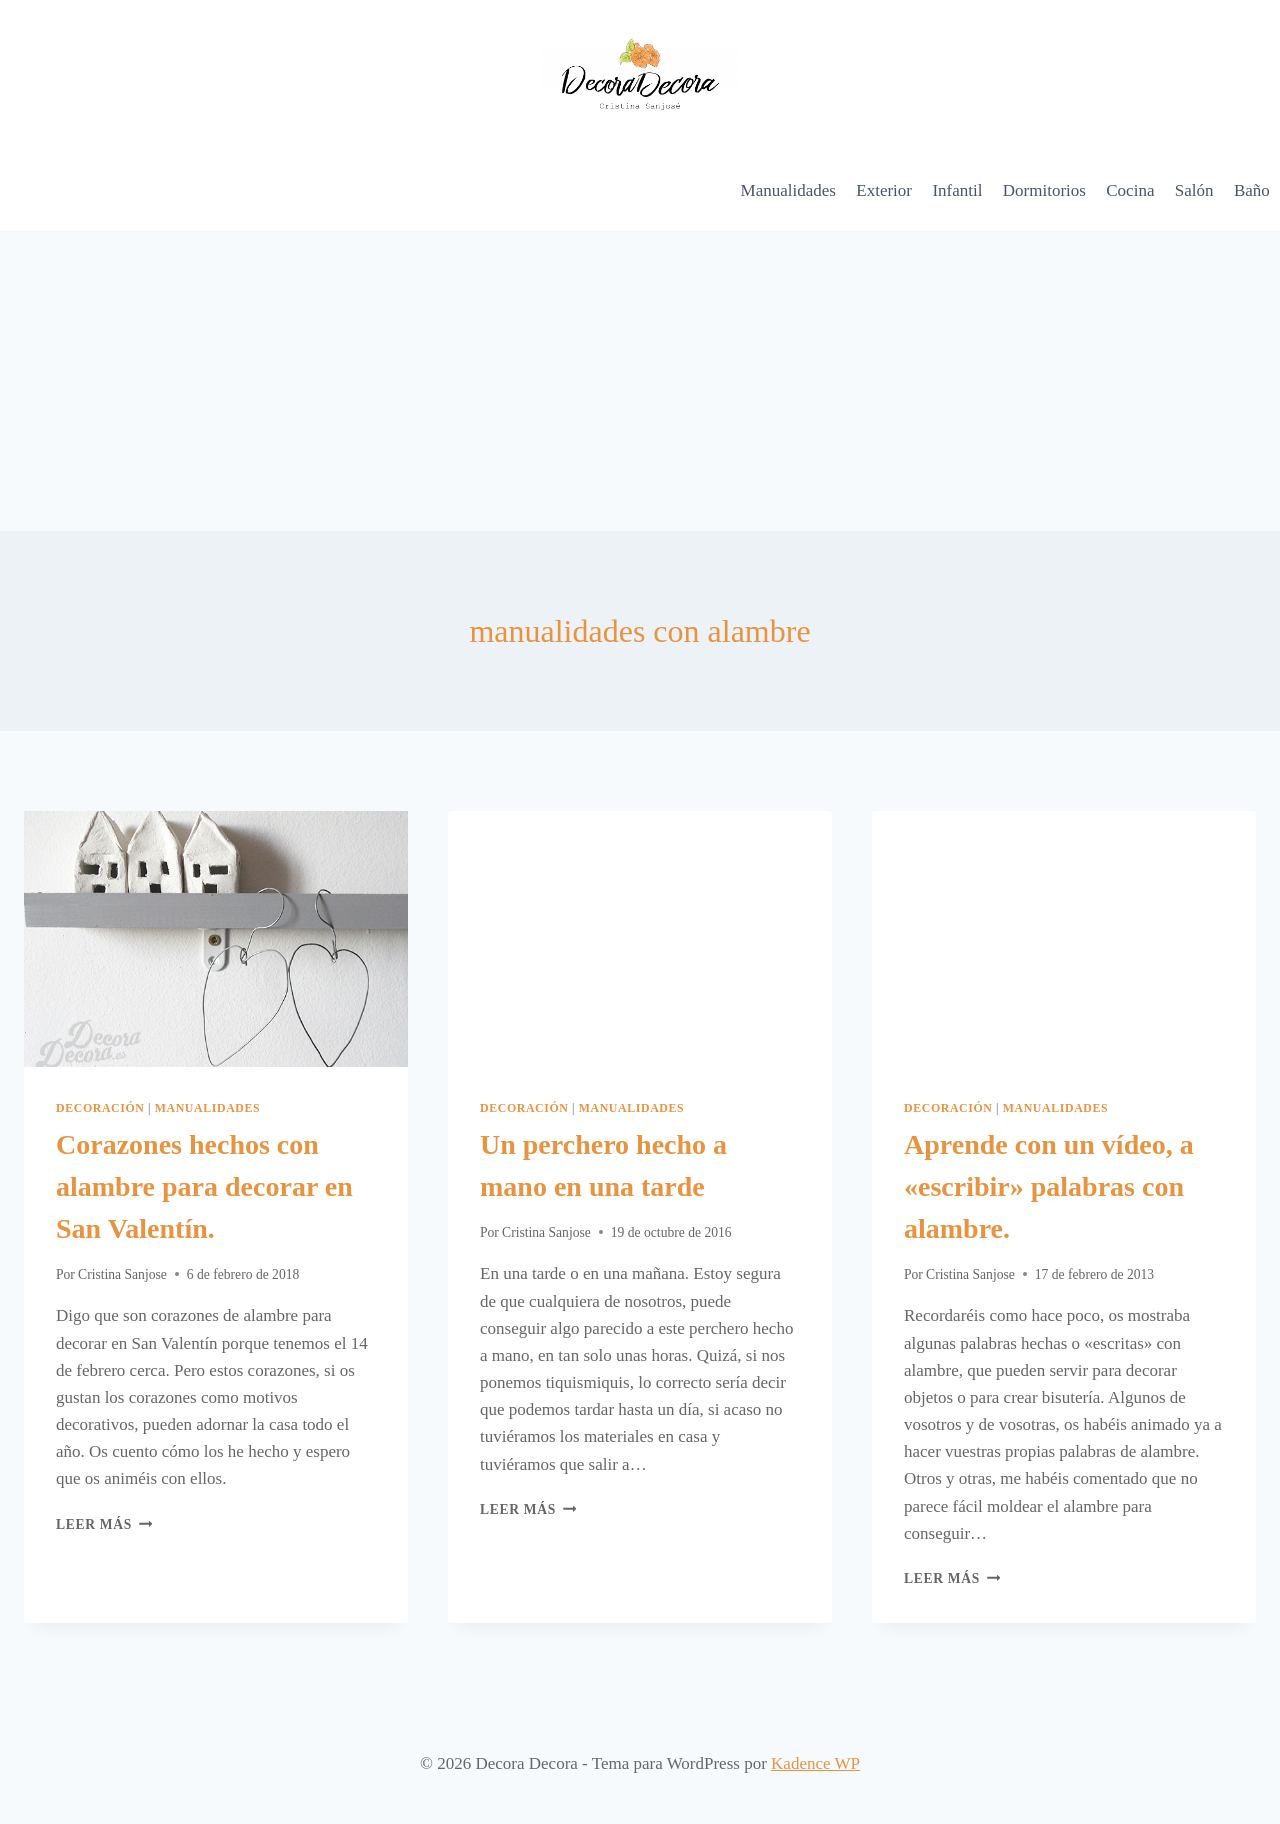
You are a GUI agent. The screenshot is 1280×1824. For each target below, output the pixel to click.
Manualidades (788, 190)
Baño (1252, 190)
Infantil (957, 190)
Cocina (1130, 190)
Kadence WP (815, 1763)
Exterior (884, 190)
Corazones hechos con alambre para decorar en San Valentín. (204, 1186)
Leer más (104, 1524)
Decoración (100, 1108)
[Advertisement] (640, 381)
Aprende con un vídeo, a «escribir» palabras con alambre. (1049, 1186)
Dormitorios (1044, 190)
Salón (1194, 190)
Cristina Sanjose (122, 1274)
